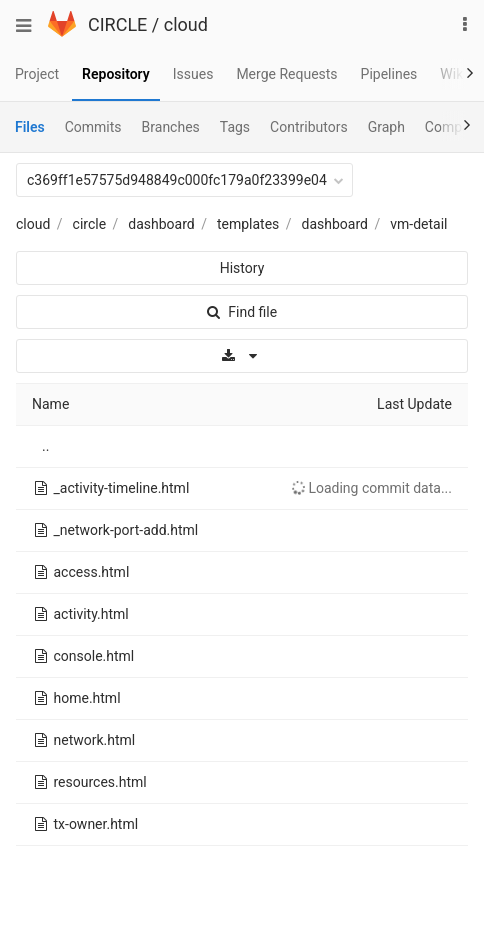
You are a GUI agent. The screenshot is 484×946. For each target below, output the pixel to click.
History (242, 268)
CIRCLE (117, 24)
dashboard (161, 224)
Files (30, 127)
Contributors (309, 127)
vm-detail (418, 224)
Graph (386, 127)
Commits (93, 127)
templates (248, 224)
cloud (186, 24)
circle (90, 224)
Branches (171, 127)
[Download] (242, 356)
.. (45, 446)
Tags (235, 127)
